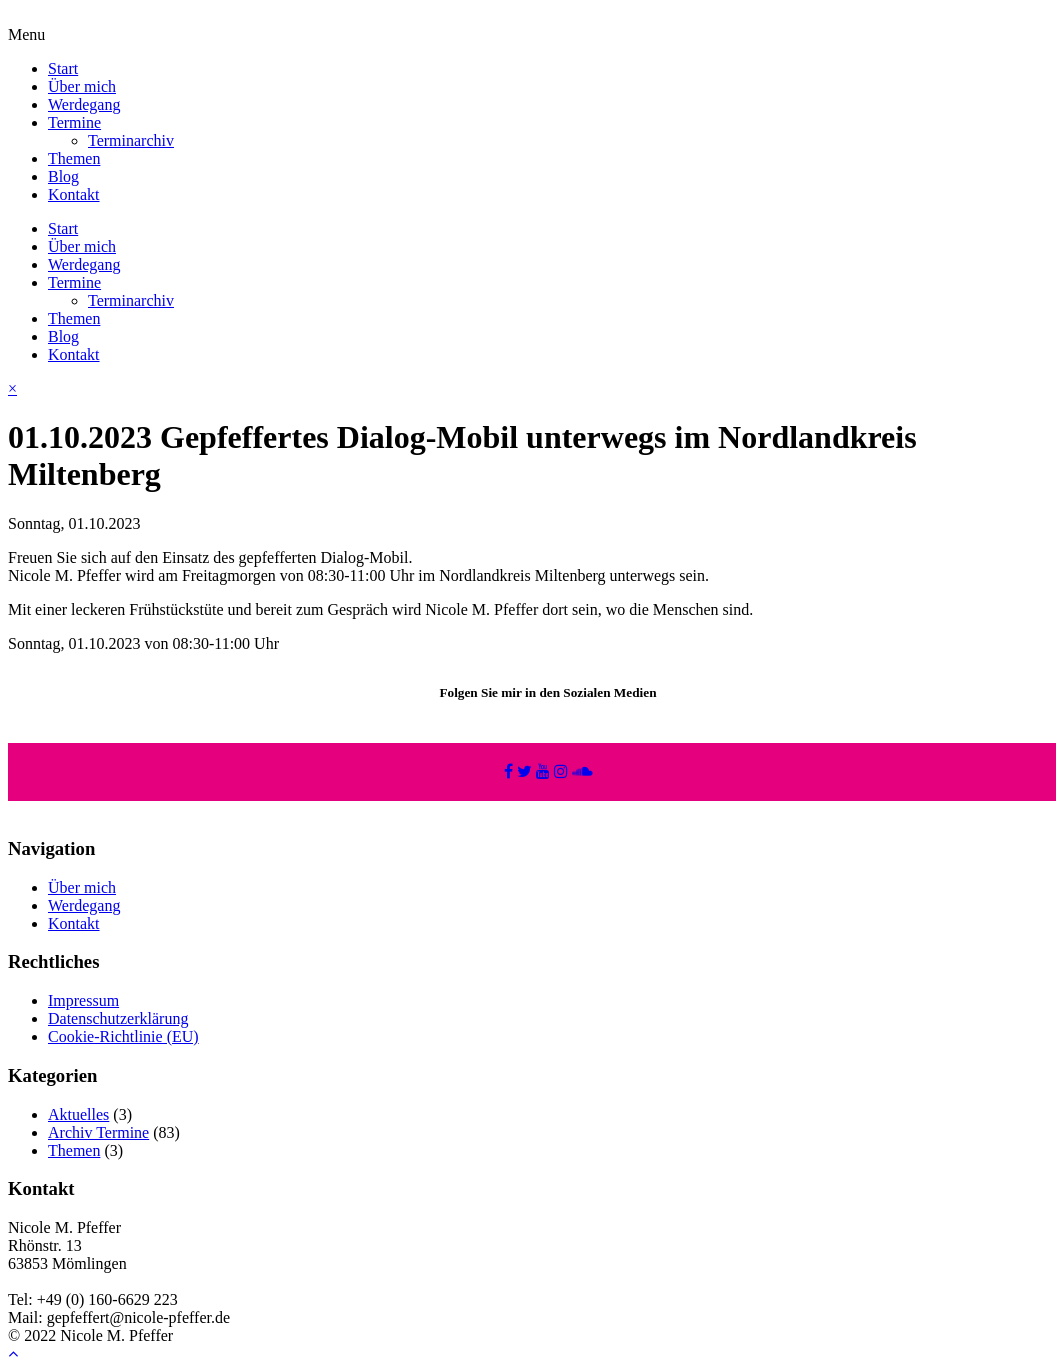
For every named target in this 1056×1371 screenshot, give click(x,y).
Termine (74, 122)
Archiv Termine (98, 1132)
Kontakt (74, 194)
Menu (26, 34)
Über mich (82, 86)
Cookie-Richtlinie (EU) (123, 1036)
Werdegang (84, 104)
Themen (74, 158)
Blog (63, 176)
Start (63, 68)
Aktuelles (78, 1114)
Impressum (83, 1000)
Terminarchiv (131, 140)
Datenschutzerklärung (118, 1018)
